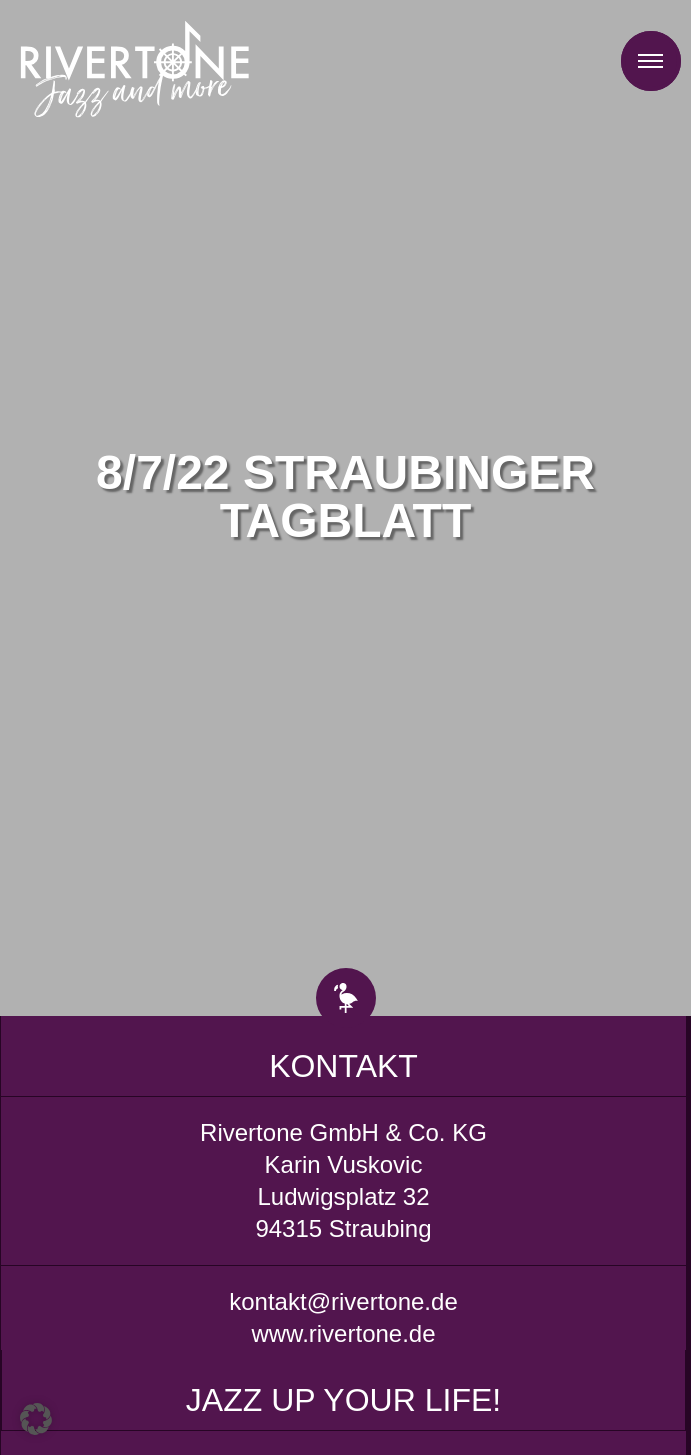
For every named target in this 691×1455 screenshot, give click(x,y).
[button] (36, 1419)
